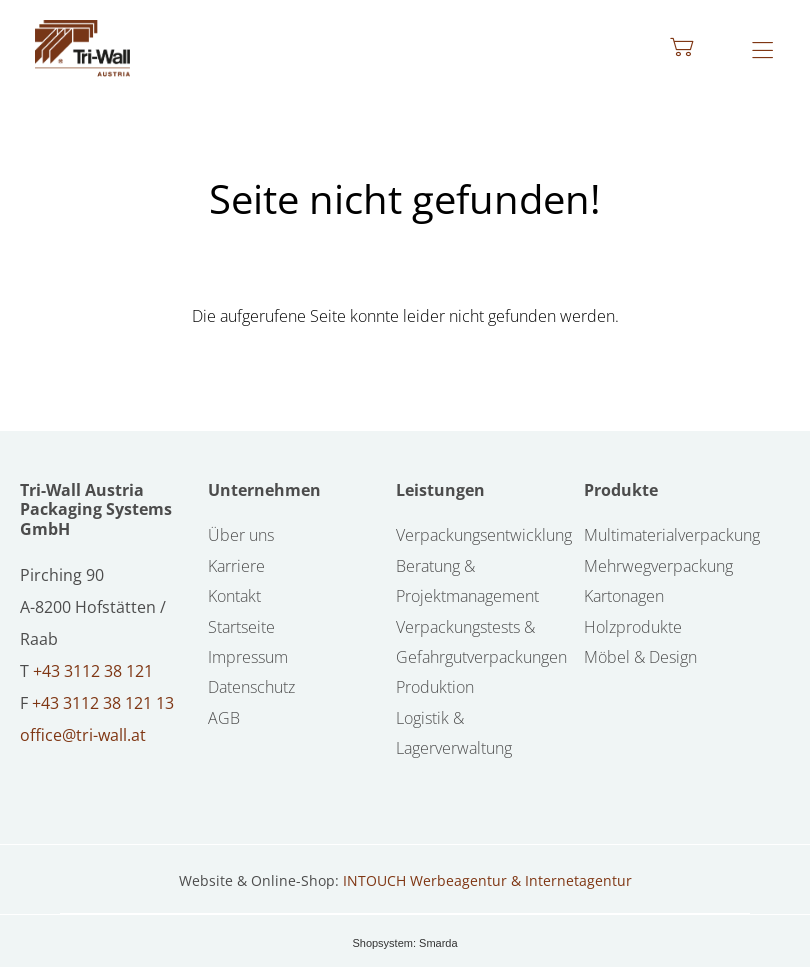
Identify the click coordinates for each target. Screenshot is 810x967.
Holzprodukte (633, 627)
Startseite (241, 627)
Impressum (248, 657)
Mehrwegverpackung (658, 566)
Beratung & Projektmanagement (467, 581)
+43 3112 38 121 (93, 671)
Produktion (435, 687)
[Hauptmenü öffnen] (762, 50)
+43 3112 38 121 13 (103, 703)
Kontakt (234, 596)
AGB (224, 718)
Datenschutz (251, 687)
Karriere (236, 566)
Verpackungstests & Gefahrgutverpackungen (481, 642)
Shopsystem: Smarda (404, 943)
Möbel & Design (640, 657)
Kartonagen (624, 596)
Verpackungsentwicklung (484, 535)
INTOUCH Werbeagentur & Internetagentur (487, 880)
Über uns (241, 535)
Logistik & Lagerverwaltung (454, 733)
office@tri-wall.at (83, 735)
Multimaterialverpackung (672, 535)
